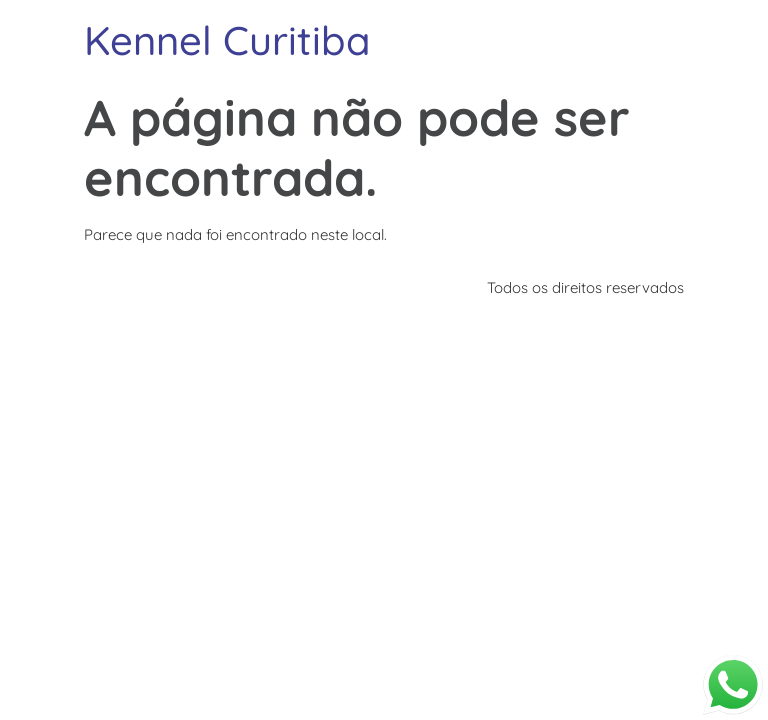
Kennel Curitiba (227, 40)
